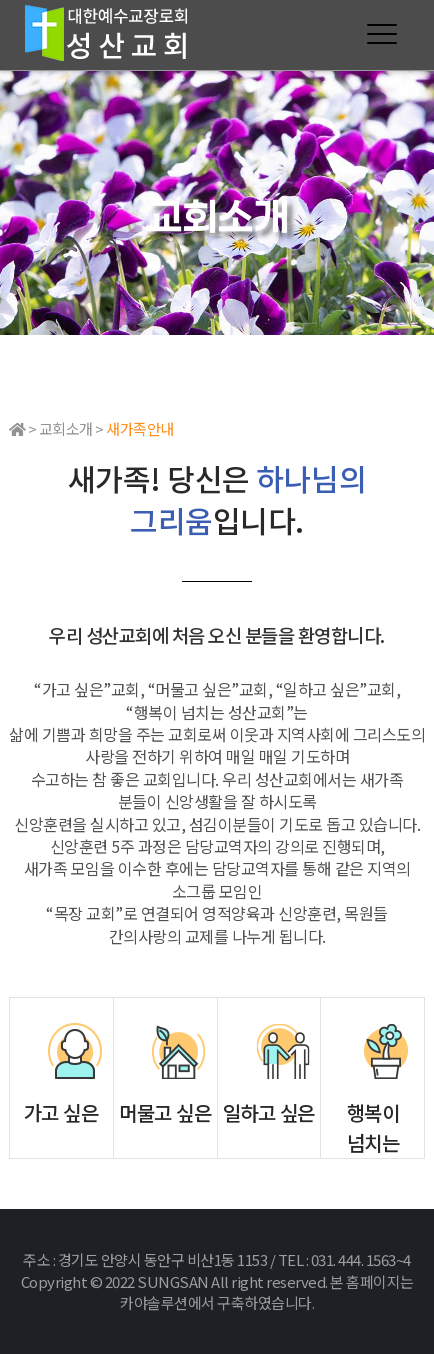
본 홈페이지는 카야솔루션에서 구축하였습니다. (267, 1292)
